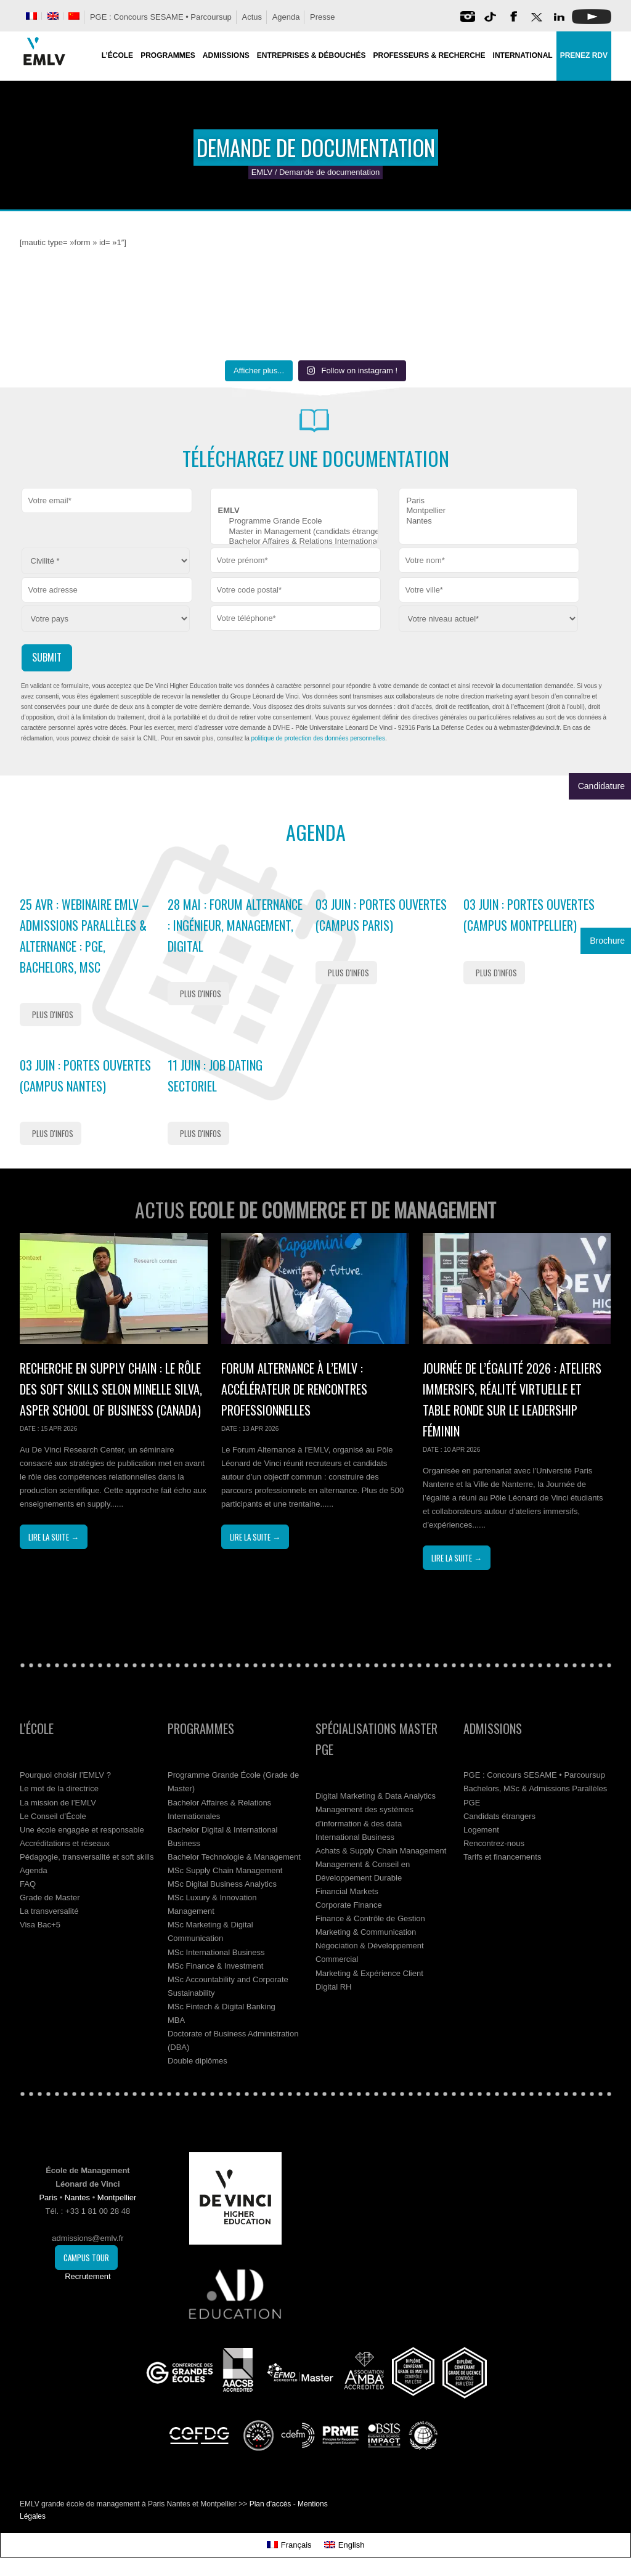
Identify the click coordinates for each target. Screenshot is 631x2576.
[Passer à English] (344, 2545)
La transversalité (49, 1911)
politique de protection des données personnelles (318, 738)
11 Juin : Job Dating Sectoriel (215, 1075)
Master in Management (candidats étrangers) (294, 532)
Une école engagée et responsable (82, 1829)
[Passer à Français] (289, 2545)
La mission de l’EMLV (58, 1802)
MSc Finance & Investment (215, 1965)
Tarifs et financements (502, 1856)
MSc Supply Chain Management (225, 1870)
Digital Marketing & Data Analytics (376, 1795)
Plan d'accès (270, 2504)
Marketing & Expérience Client (369, 1973)
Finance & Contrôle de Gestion (370, 1918)
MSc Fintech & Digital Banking (221, 2006)
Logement (481, 1829)
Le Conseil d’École (53, 1816)
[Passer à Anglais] (53, 16)
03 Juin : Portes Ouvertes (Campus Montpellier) (529, 914)
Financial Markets (347, 1891)
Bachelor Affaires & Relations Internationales (294, 542)
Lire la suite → (53, 1537)
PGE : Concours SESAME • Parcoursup (161, 17)
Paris (488, 501)
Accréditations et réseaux (65, 1843)
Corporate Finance (349, 1905)
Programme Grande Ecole (294, 521)
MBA (176, 2020)
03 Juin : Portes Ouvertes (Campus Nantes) (85, 1075)
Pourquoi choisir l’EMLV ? (65, 1775)
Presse (322, 17)
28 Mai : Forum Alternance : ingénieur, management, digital (235, 925)
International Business (355, 1837)
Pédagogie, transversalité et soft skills (87, 1856)
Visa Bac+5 (40, 1924)
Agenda (286, 17)
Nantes (488, 521)
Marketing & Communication (366, 1932)
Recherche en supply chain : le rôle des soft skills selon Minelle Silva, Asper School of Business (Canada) (111, 1389)
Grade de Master (50, 1897)
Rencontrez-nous (493, 1843)
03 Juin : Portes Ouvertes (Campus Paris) (381, 914)
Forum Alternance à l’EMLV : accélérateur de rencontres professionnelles (294, 1389)
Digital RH (334, 1986)
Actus (252, 17)
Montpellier (488, 511)
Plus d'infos (52, 1014)
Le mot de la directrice (59, 1788)
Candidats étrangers (499, 1816)
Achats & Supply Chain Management (381, 1850)
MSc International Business (216, 1952)
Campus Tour (86, 2257)
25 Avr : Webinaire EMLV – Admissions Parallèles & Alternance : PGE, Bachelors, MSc (84, 935)
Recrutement (87, 2276)
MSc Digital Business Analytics (222, 1884)
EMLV (261, 172)
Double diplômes (197, 2060)
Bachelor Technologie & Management (234, 1856)
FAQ (28, 1884)
